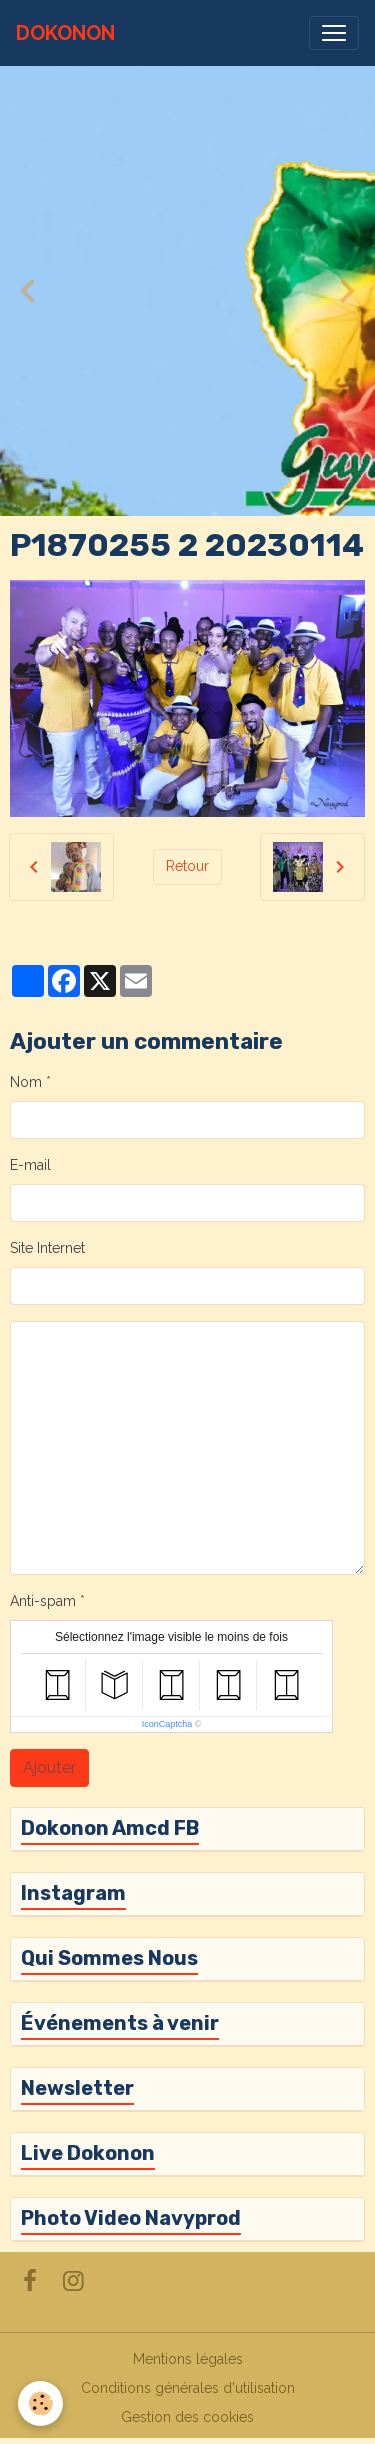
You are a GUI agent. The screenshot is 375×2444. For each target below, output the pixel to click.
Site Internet (47, 1248)
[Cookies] (40, 2403)
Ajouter (49, 1767)
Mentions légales (188, 2359)
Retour (187, 866)
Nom (26, 1082)
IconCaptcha (167, 1724)
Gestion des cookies (187, 2417)
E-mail (30, 1165)
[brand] (65, 33)
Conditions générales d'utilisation (188, 2388)
